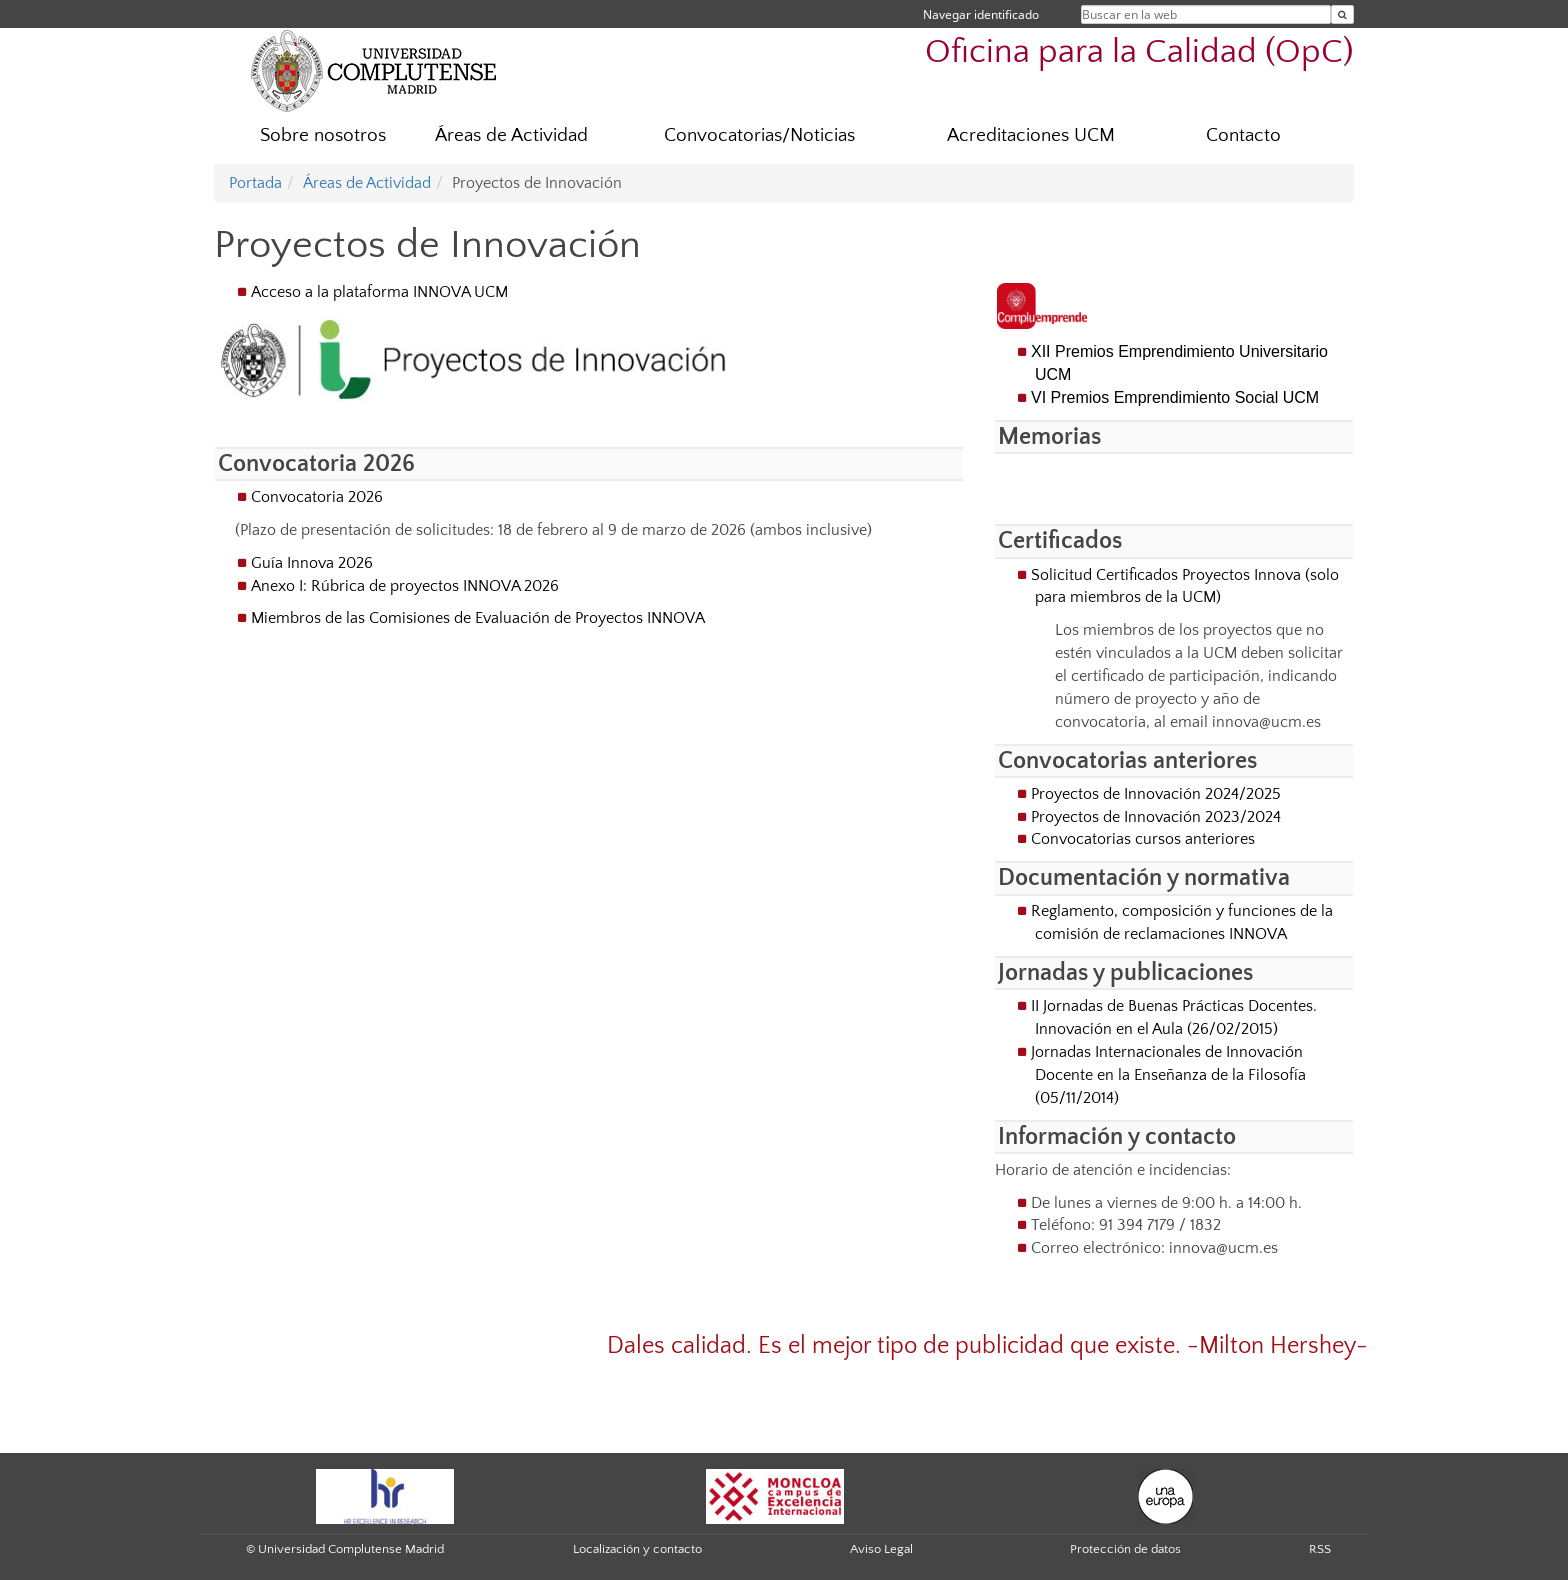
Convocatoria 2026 (317, 497)
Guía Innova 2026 (312, 563)
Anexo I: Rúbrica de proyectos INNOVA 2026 (405, 586)
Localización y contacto (637, 1549)
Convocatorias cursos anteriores (1143, 839)
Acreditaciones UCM (1031, 135)
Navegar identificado (981, 14)
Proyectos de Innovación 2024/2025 (1156, 794)
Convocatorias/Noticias (759, 135)
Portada (255, 183)
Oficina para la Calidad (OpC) (1139, 52)
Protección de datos (1125, 1549)
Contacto (1243, 135)
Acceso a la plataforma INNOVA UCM (379, 292)
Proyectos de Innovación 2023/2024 (1156, 817)
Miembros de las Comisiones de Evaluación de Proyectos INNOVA (478, 618)
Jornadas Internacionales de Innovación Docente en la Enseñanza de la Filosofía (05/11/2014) (1168, 1075)
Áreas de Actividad (511, 135)
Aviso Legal (881, 1549)
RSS (1320, 1549)
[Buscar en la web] (1342, 14)
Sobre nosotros (323, 135)
